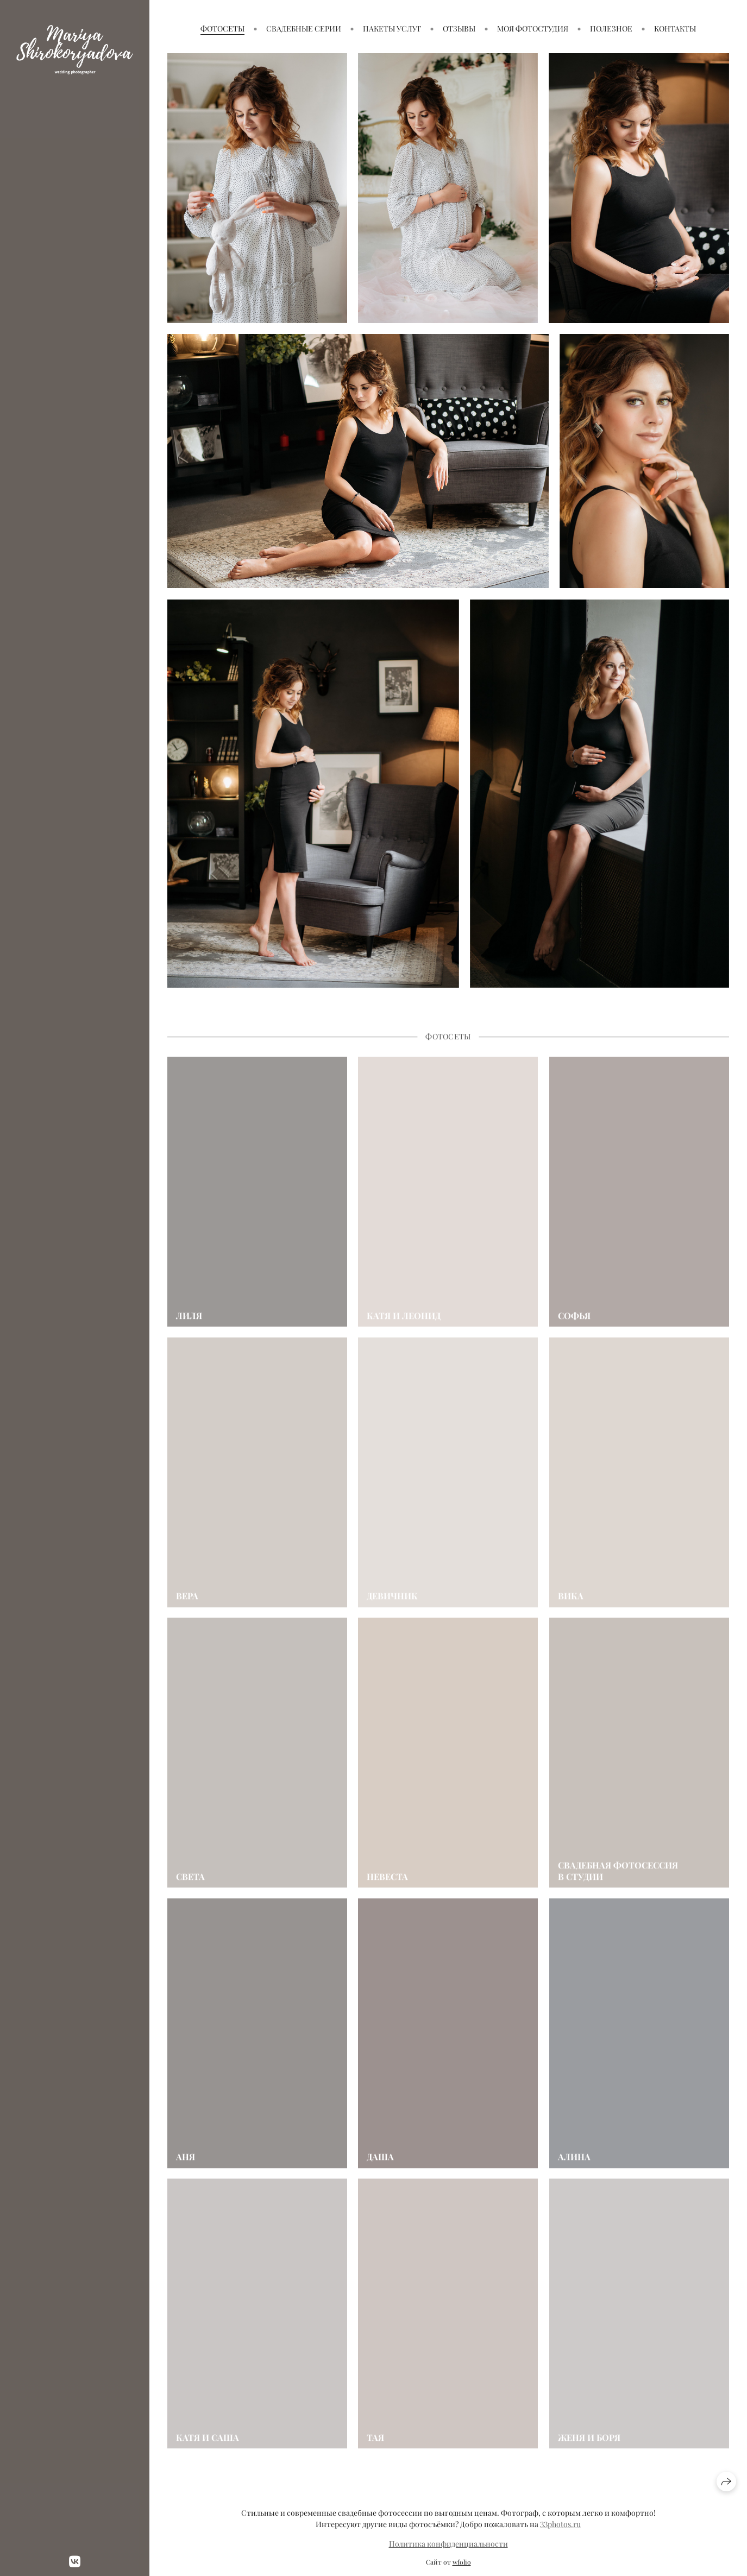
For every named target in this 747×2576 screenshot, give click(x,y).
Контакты (675, 28)
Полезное (611, 28)
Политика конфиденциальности (448, 2544)
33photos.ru (560, 2524)
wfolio (462, 2562)
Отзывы (459, 28)
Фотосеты (222, 28)
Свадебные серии (303, 28)
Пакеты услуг (392, 28)
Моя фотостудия (532, 28)
